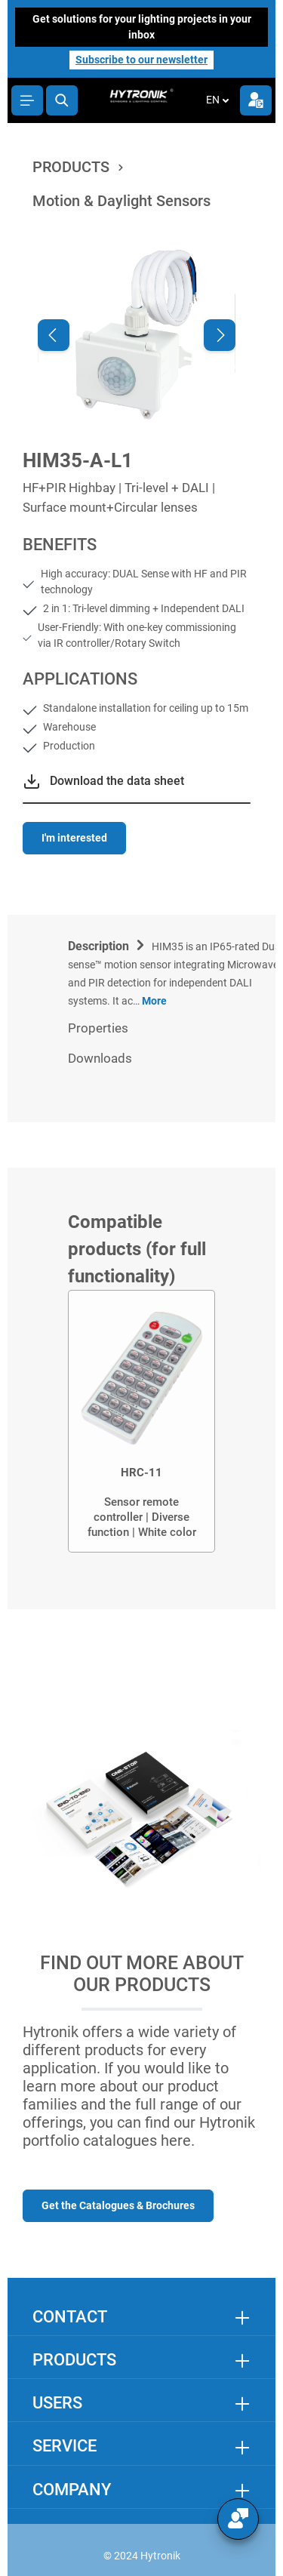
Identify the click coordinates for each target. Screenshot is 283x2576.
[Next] (219, 335)
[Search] (62, 100)
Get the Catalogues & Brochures (118, 2205)
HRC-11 (141, 1472)
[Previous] (53, 335)
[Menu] (27, 100)
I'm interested (74, 838)
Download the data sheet (117, 781)
